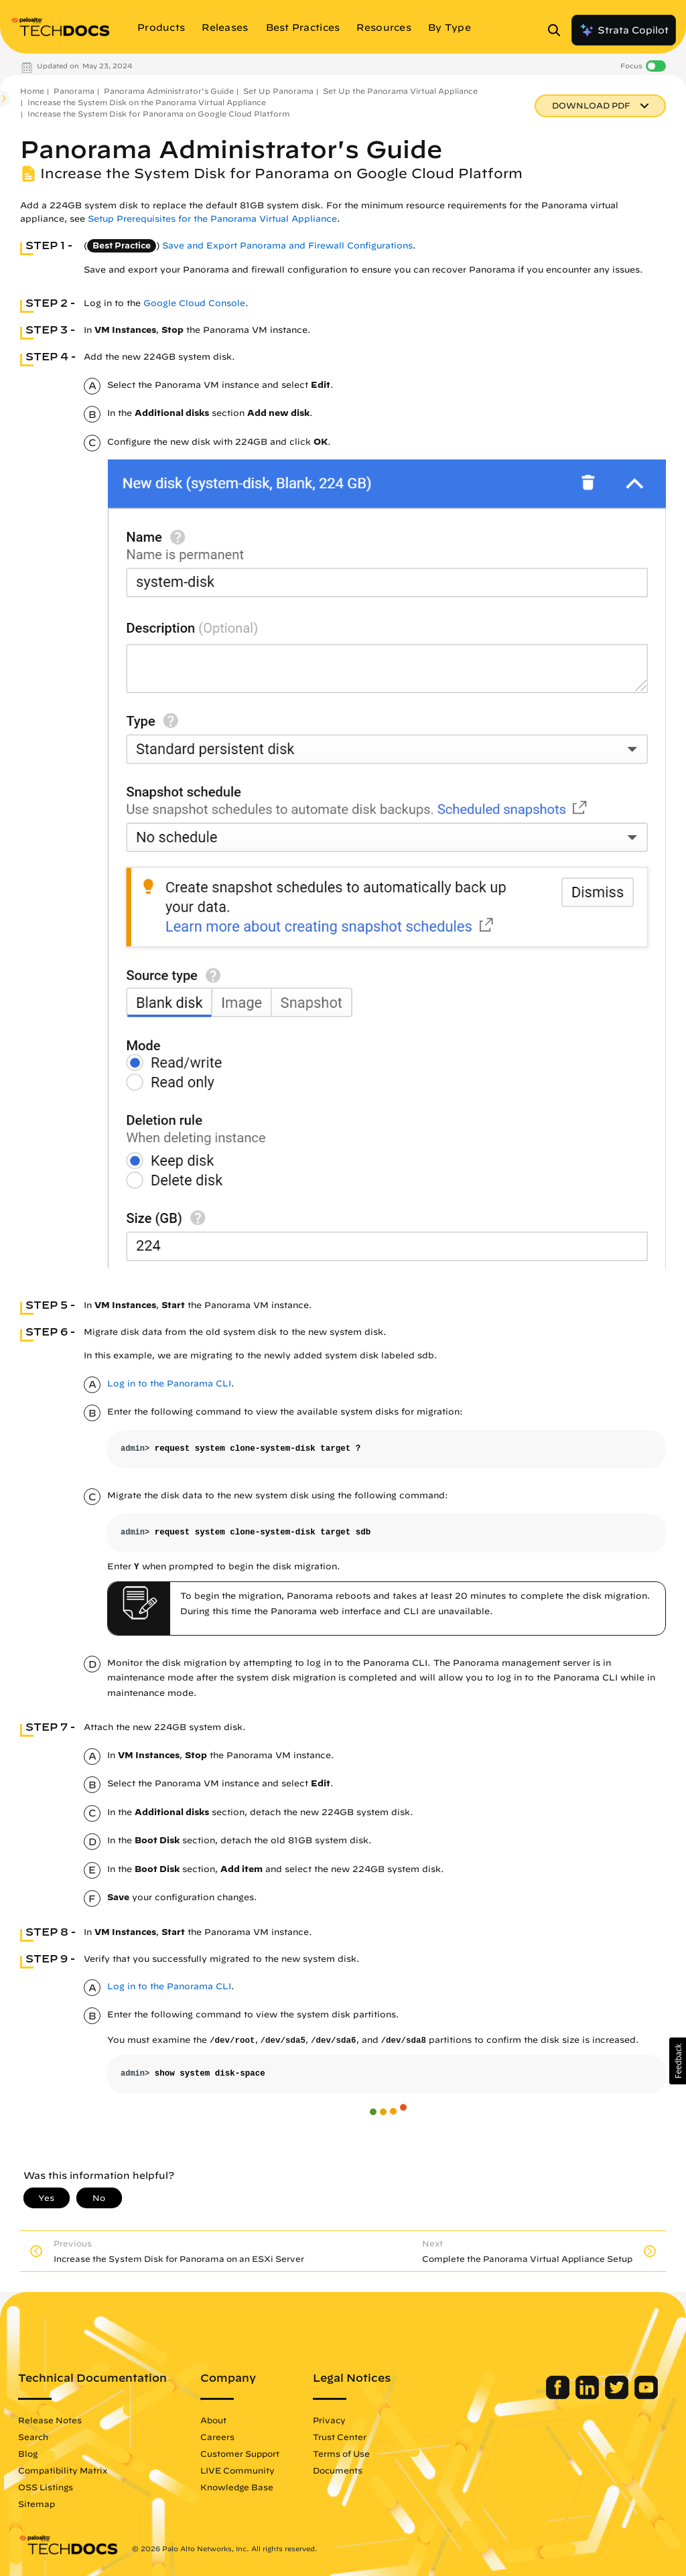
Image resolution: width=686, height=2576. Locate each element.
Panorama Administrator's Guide (169, 90)
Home (32, 90)
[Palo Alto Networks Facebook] (559, 2395)
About (213, 2420)
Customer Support (239, 2453)
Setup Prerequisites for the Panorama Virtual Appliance (212, 219)
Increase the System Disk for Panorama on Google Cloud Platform (158, 113)
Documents (337, 2470)
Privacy (329, 2420)
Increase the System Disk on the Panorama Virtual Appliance (146, 102)
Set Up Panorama (278, 90)
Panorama (74, 90)
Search (33, 2436)
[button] (677, 2060)
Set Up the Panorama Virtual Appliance (400, 90)
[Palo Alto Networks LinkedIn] (588, 2395)
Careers (217, 2436)
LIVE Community (237, 2470)
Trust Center (339, 2436)
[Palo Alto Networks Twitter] (618, 2395)
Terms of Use (341, 2453)
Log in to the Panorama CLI (169, 1383)
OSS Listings (45, 2487)
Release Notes (50, 2420)
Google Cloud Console (194, 303)
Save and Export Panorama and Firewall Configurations (287, 245)
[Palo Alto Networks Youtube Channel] (646, 2395)
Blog (28, 2453)
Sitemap (36, 2503)
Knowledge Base (236, 2487)
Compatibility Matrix (62, 2470)
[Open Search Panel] (558, 30)
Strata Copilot (624, 30)
